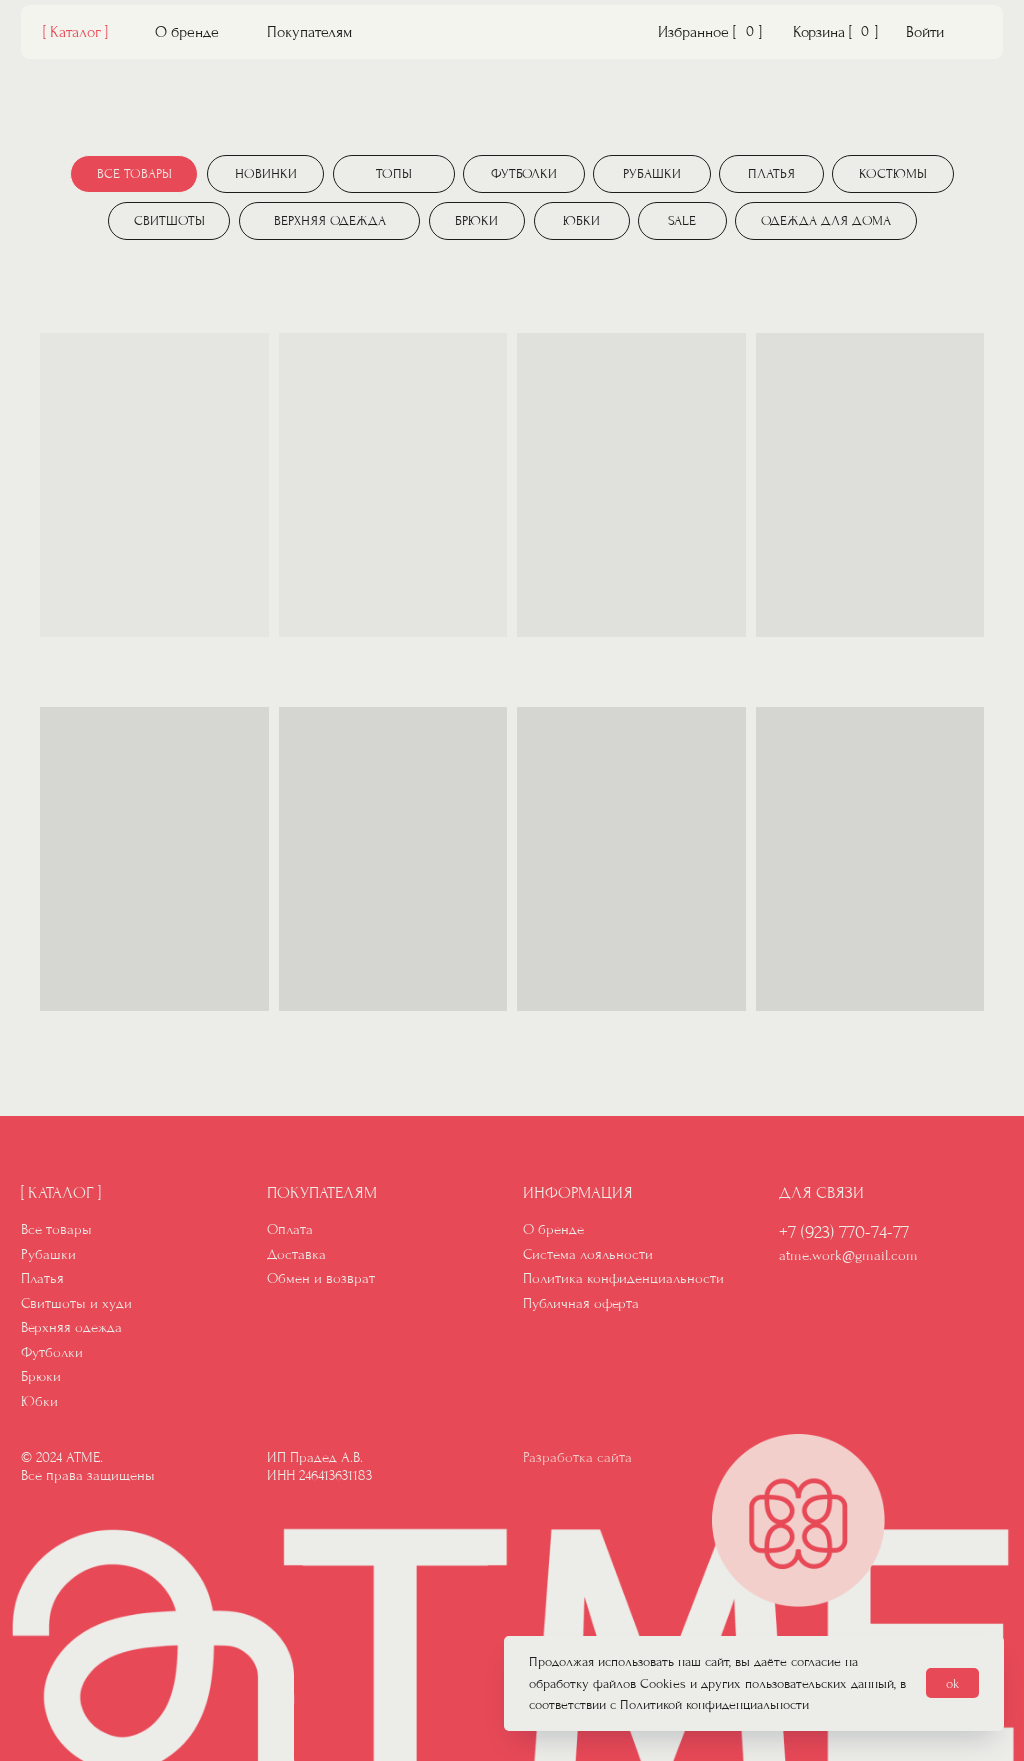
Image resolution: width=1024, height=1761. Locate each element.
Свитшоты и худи (76, 1303)
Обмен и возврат (321, 1278)
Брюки (41, 1376)
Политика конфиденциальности (623, 1278)
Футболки (52, 1352)
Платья (42, 1278)
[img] (513, 34)
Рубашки (48, 1254)
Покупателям (309, 32)
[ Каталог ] (75, 32)
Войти (925, 32)
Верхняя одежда (71, 1327)
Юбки (39, 1401)
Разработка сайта (577, 1457)
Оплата (290, 1229)
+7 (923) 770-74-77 (844, 1232)
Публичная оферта (581, 1303)
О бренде (187, 32)
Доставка (296, 1254)
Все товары (56, 1229)
